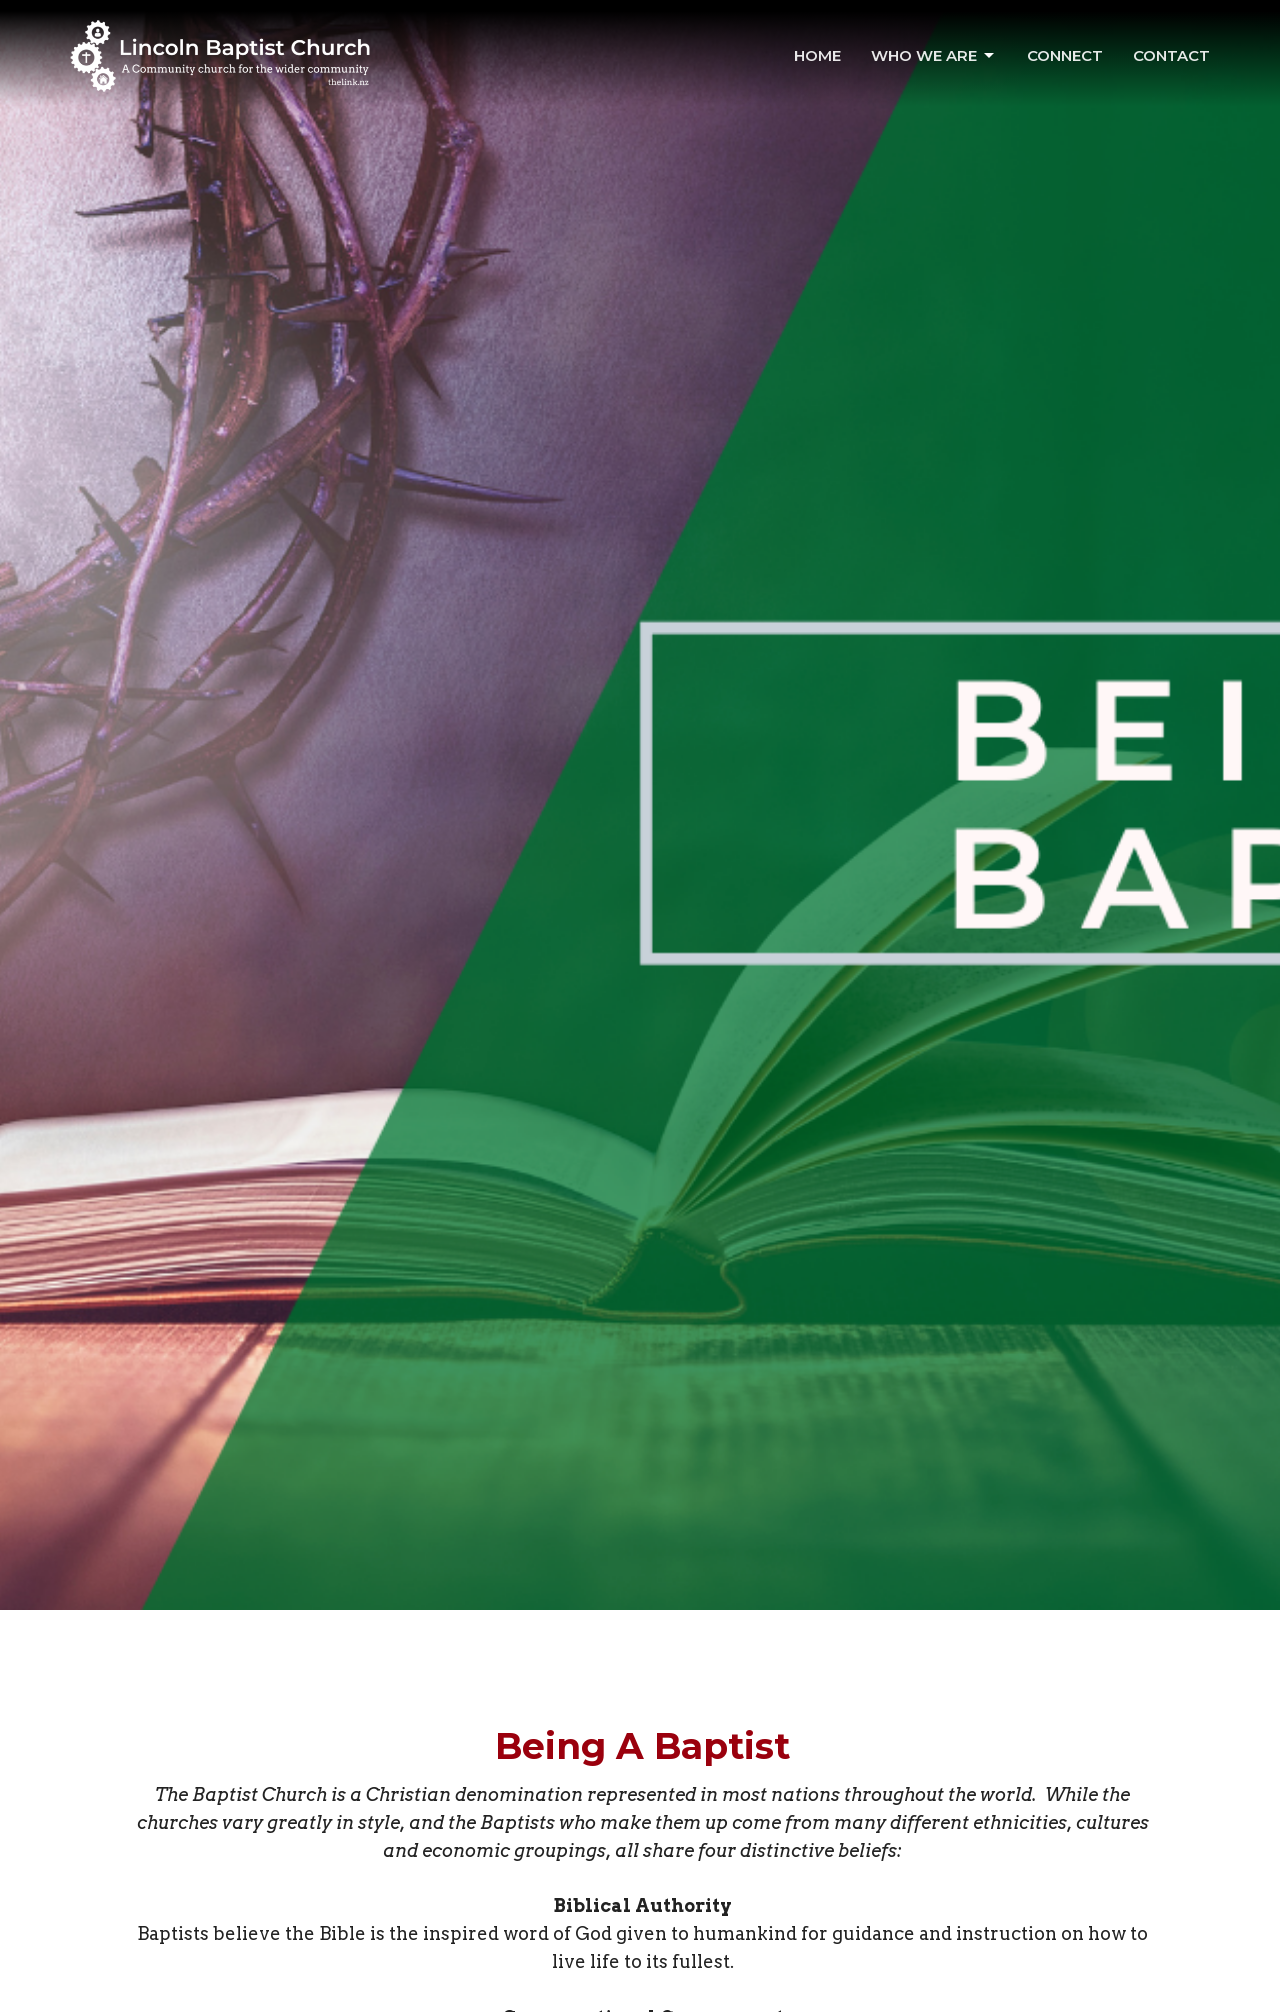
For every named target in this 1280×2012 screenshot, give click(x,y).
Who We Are (934, 56)
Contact (1171, 55)
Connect (1065, 55)
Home (817, 55)
